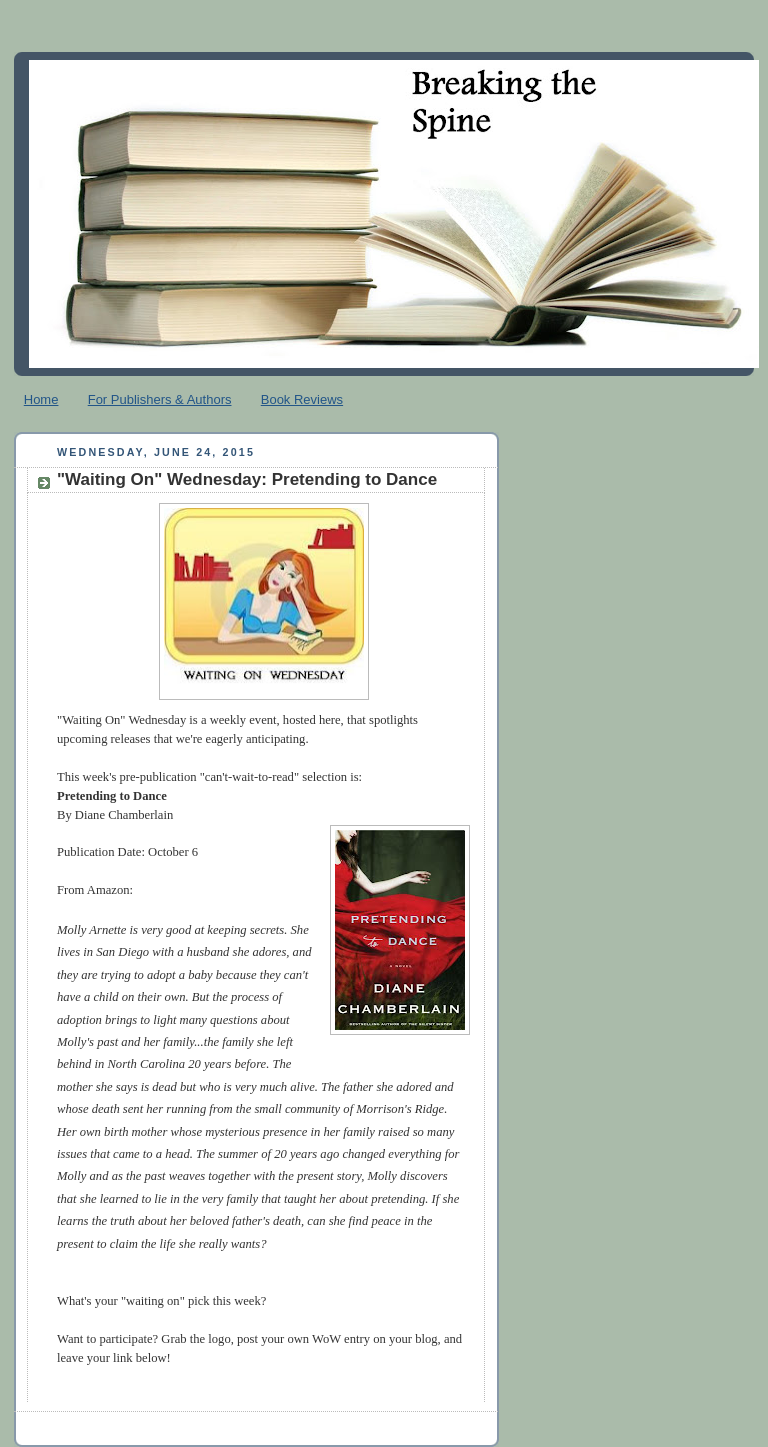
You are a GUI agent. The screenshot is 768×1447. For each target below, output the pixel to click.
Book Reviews (302, 399)
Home (41, 399)
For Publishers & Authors (160, 399)
